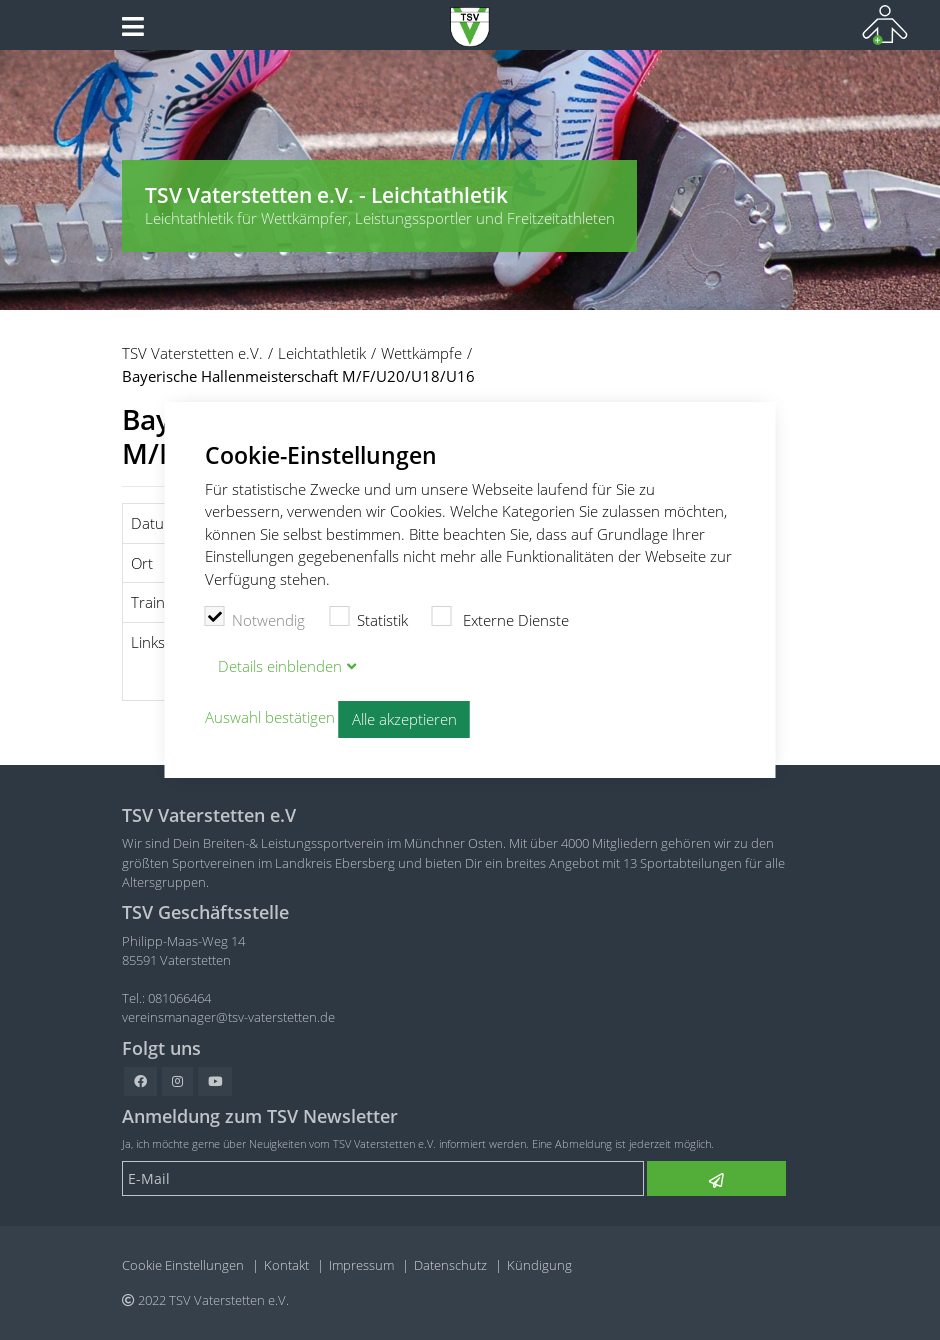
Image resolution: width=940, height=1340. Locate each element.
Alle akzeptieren (404, 719)
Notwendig (255, 618)
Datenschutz (450, 1265)
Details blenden (280, 666)
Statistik (368, 618)
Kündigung (539, 1265)
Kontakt (286, 1265)
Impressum (361, 1265)
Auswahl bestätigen (270, 718)
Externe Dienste (501, 618)
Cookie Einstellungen (183, 1265)
